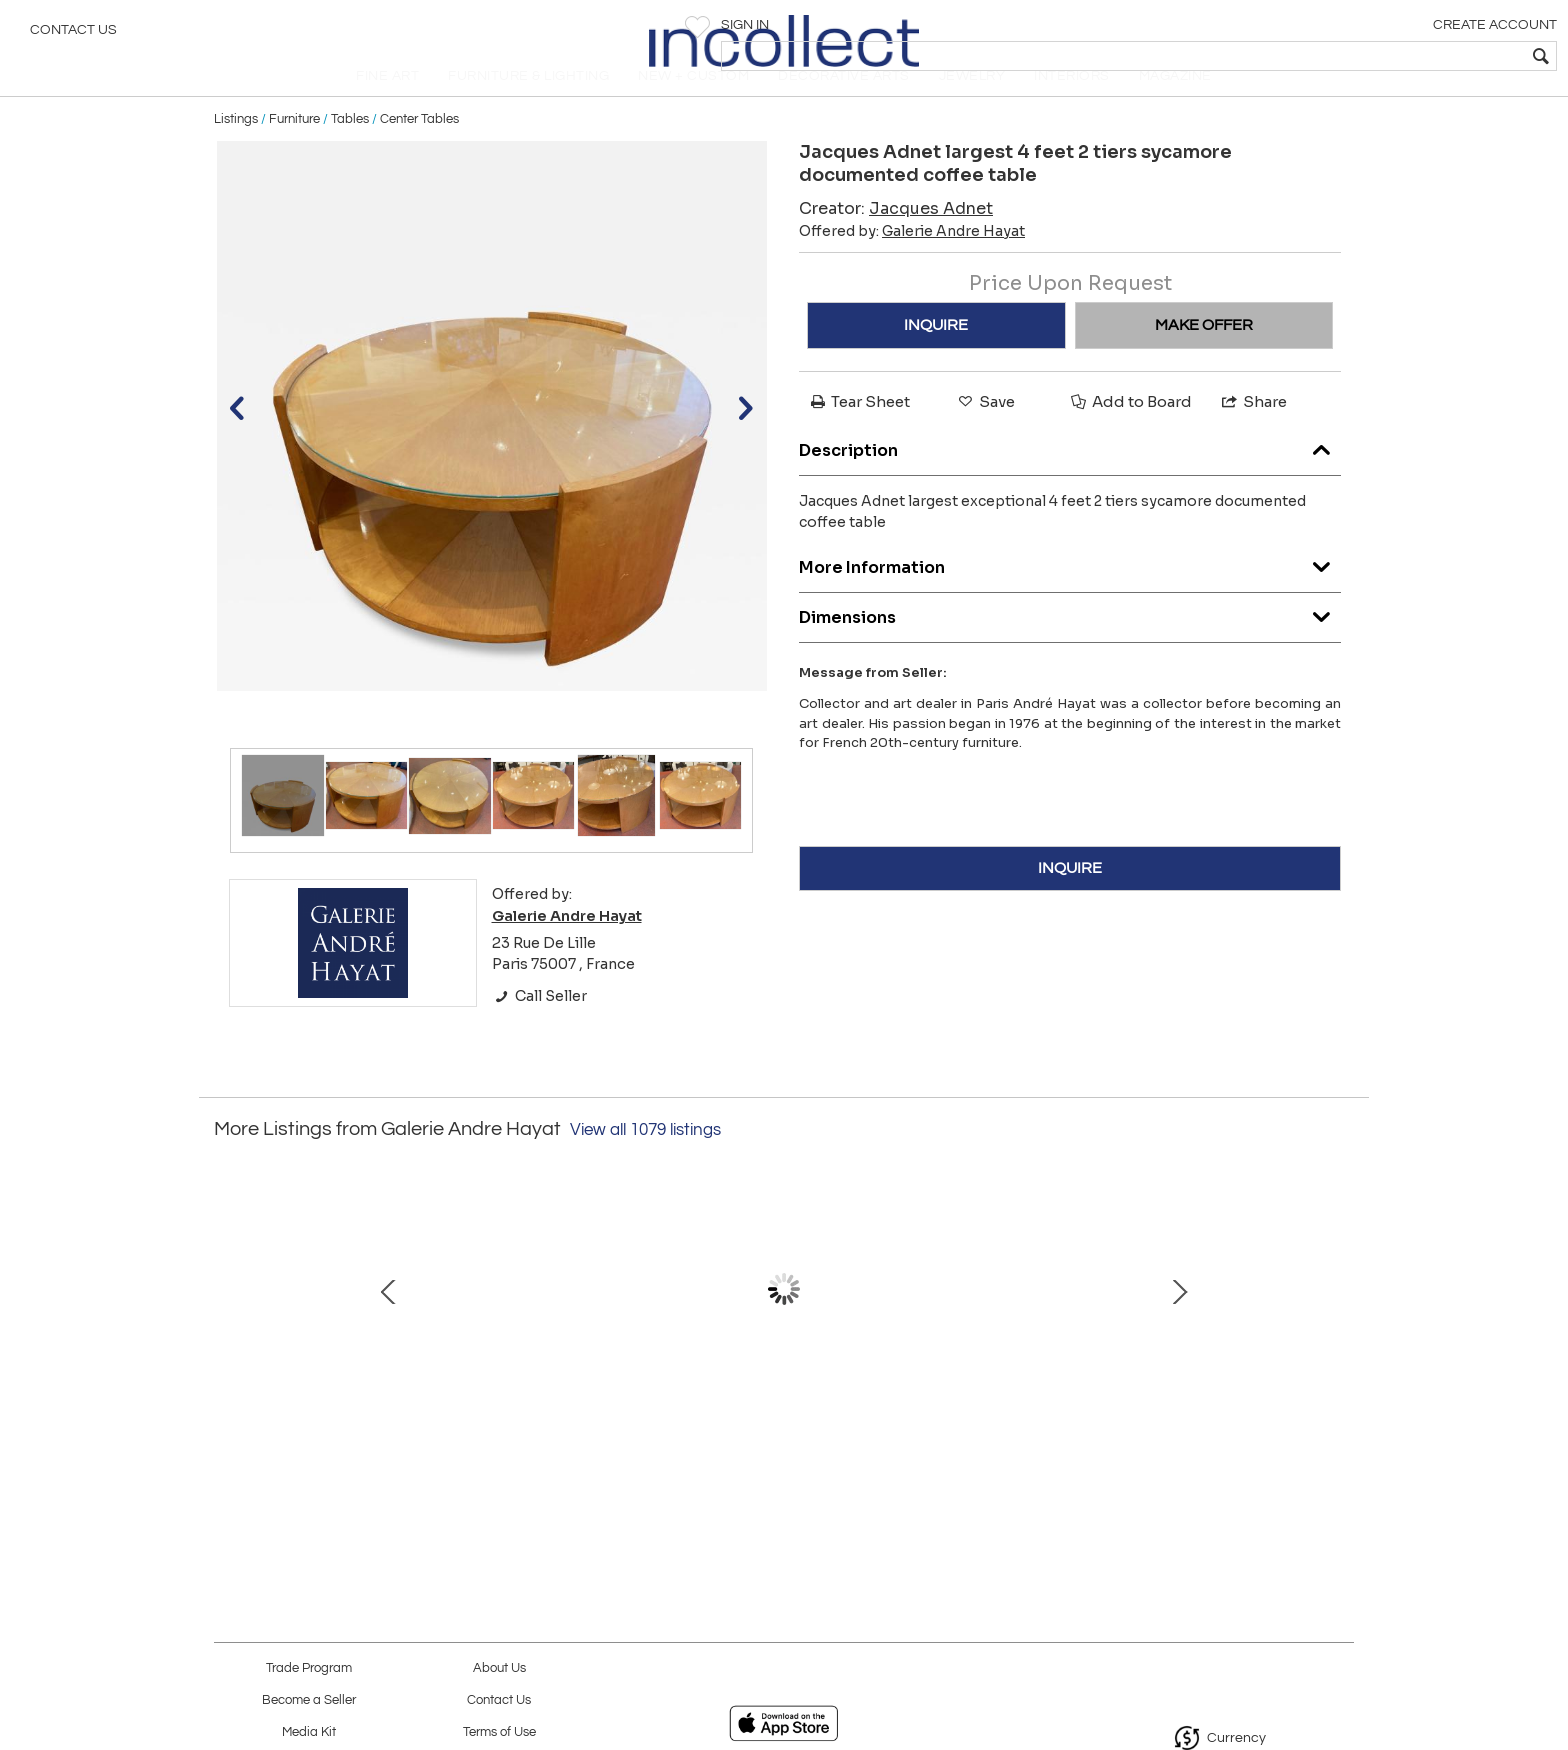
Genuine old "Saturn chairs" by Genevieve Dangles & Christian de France (779, 1435)
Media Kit (309, 1732)
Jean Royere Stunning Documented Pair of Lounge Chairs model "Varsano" (359, 1435)
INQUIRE (936, 358)
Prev (229, 1333)
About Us (499, 1668)
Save (985, 434)
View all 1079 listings (645, 1164)
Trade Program (309, 1668)
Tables (350, 152)
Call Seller (539, 1029)
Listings (236, 152)
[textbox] (1408, 56)
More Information (1070, 596)
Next (1339, 1333)
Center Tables (419, 152)
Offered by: (912, 264)
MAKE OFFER (1204, 358)
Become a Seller (309, 1700)
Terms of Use (499, 1732)
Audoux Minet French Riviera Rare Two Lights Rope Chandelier (989, 1435)
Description (1070, 479)
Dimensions (1070, 646)
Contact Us (73, 35)
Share (1253, 434)
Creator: (896, 241)
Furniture (294, 152)
